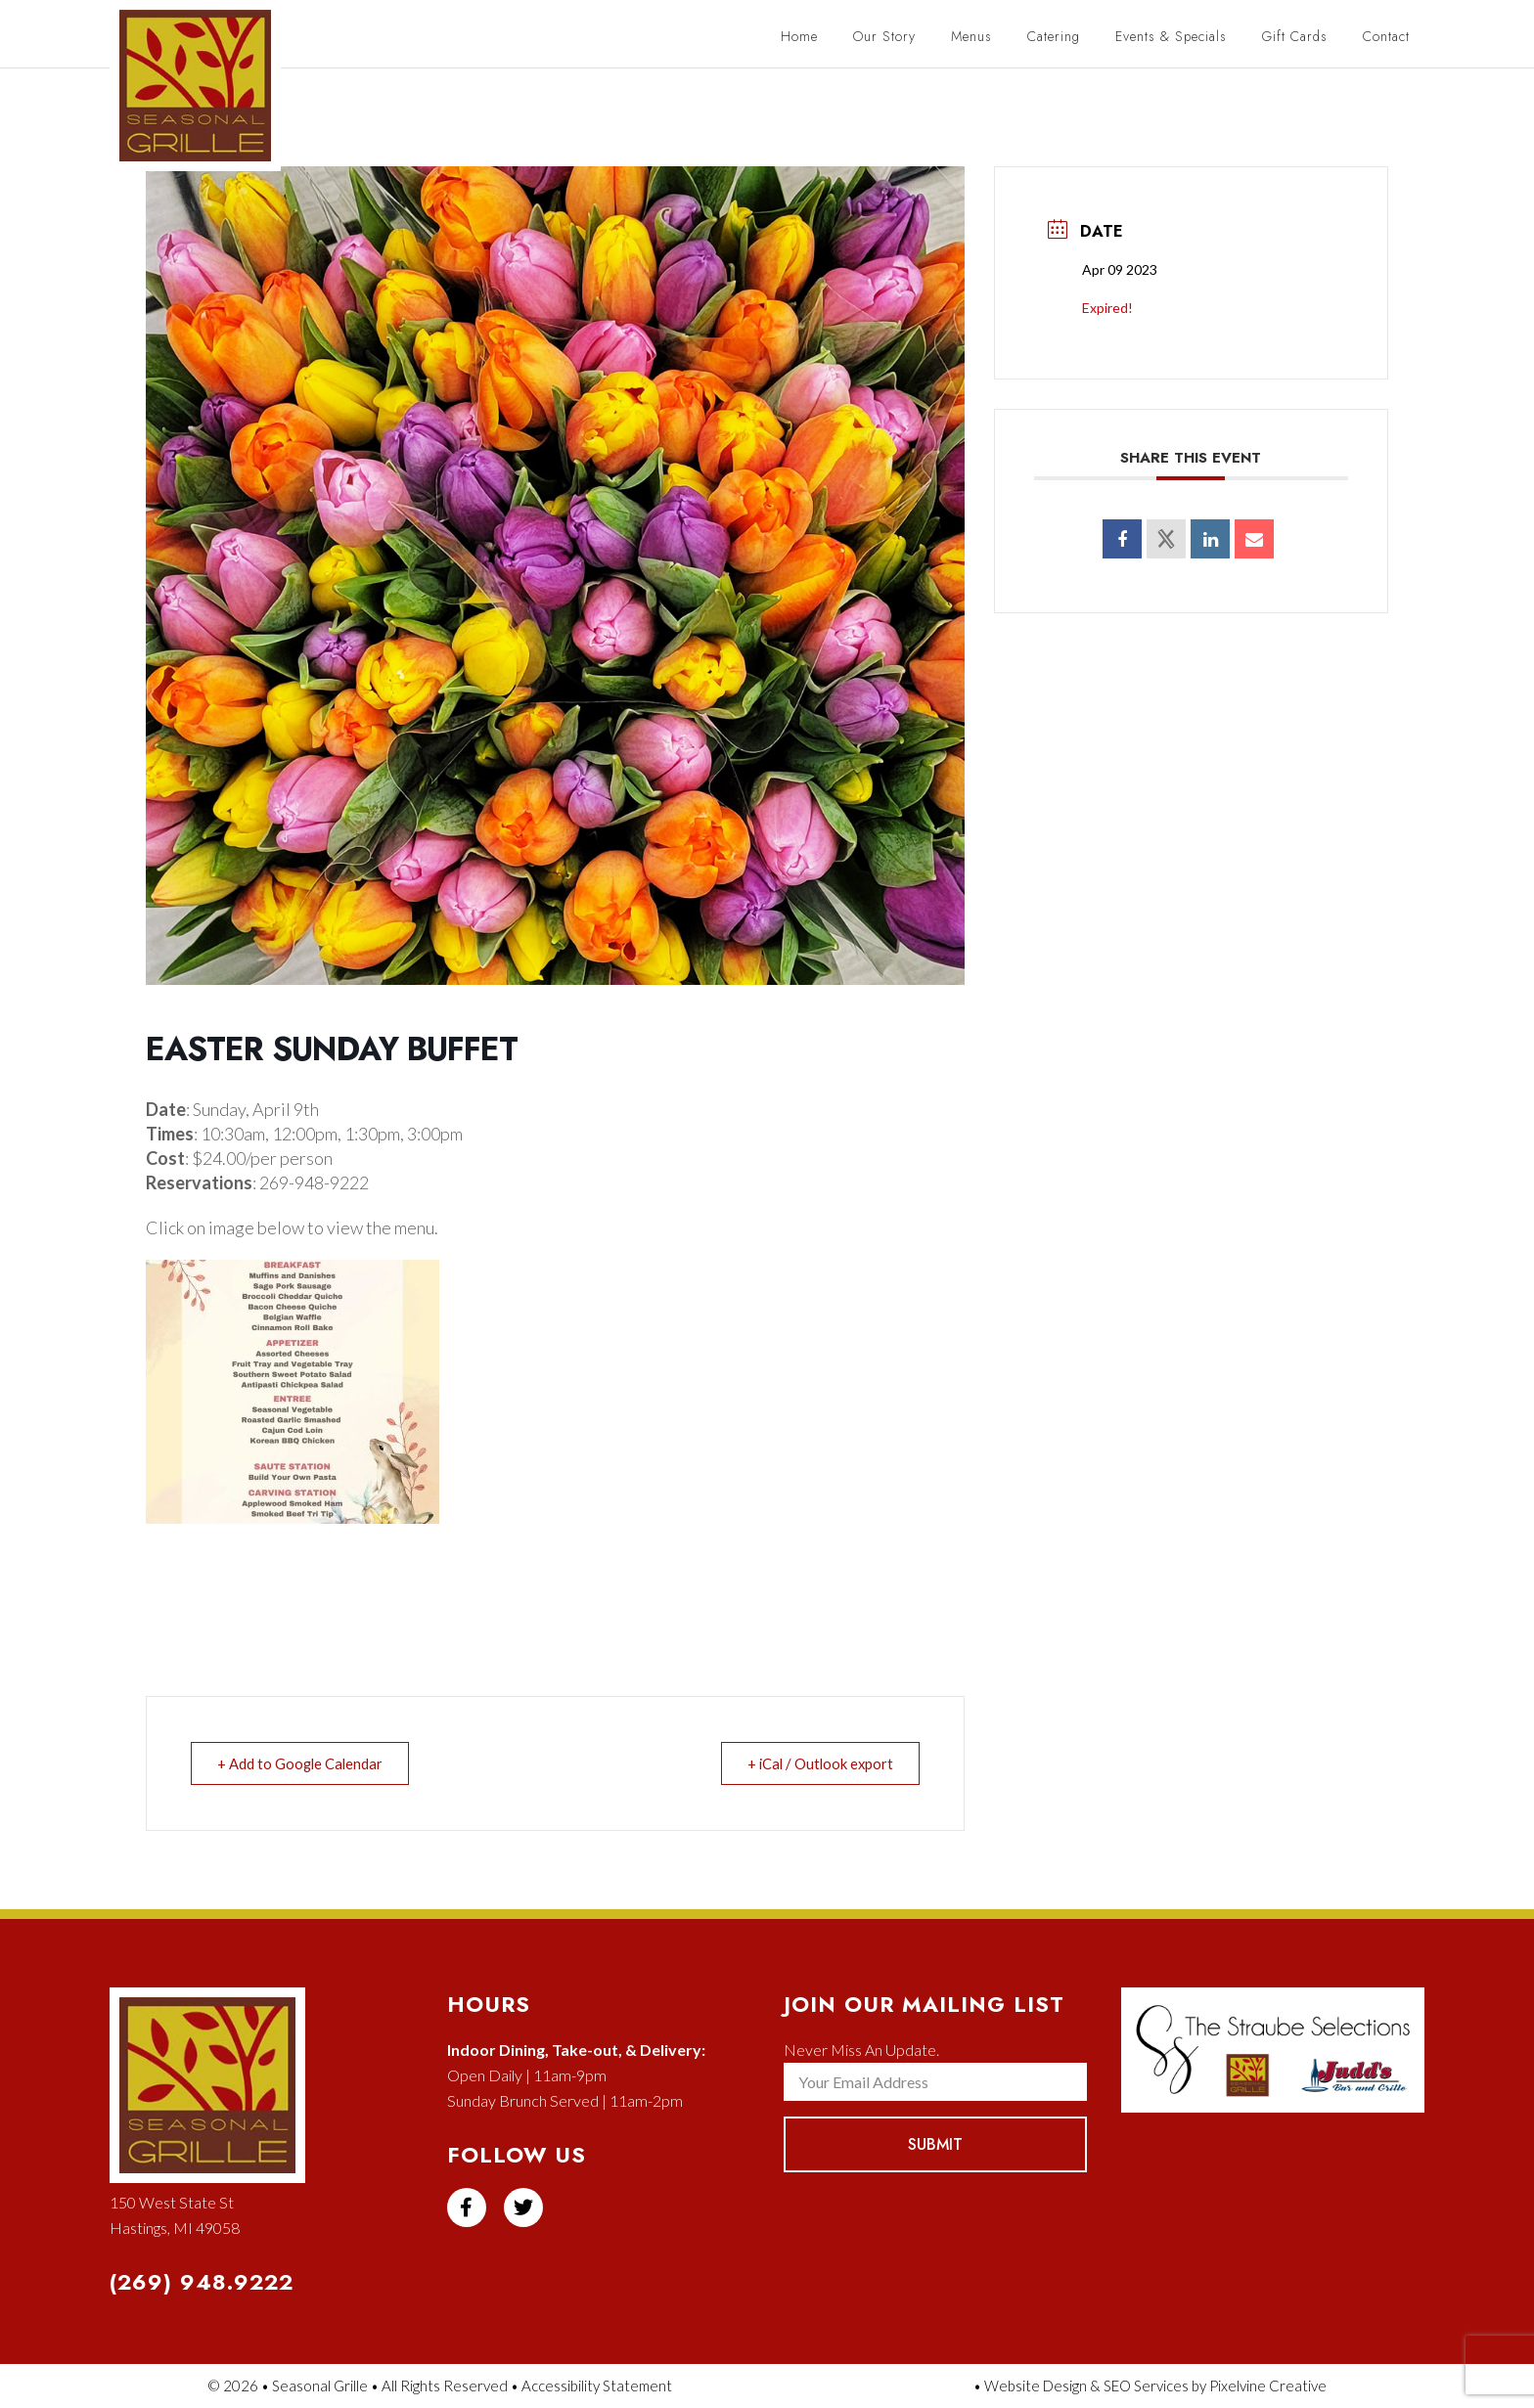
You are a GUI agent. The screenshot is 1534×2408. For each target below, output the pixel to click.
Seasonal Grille (205, 95)
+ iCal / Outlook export (816, 1763)
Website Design (1035, 2385)
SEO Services (1146, 2385)
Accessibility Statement (596, 2385)
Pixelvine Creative (1268, 2385)
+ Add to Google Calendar (303, 1763)
